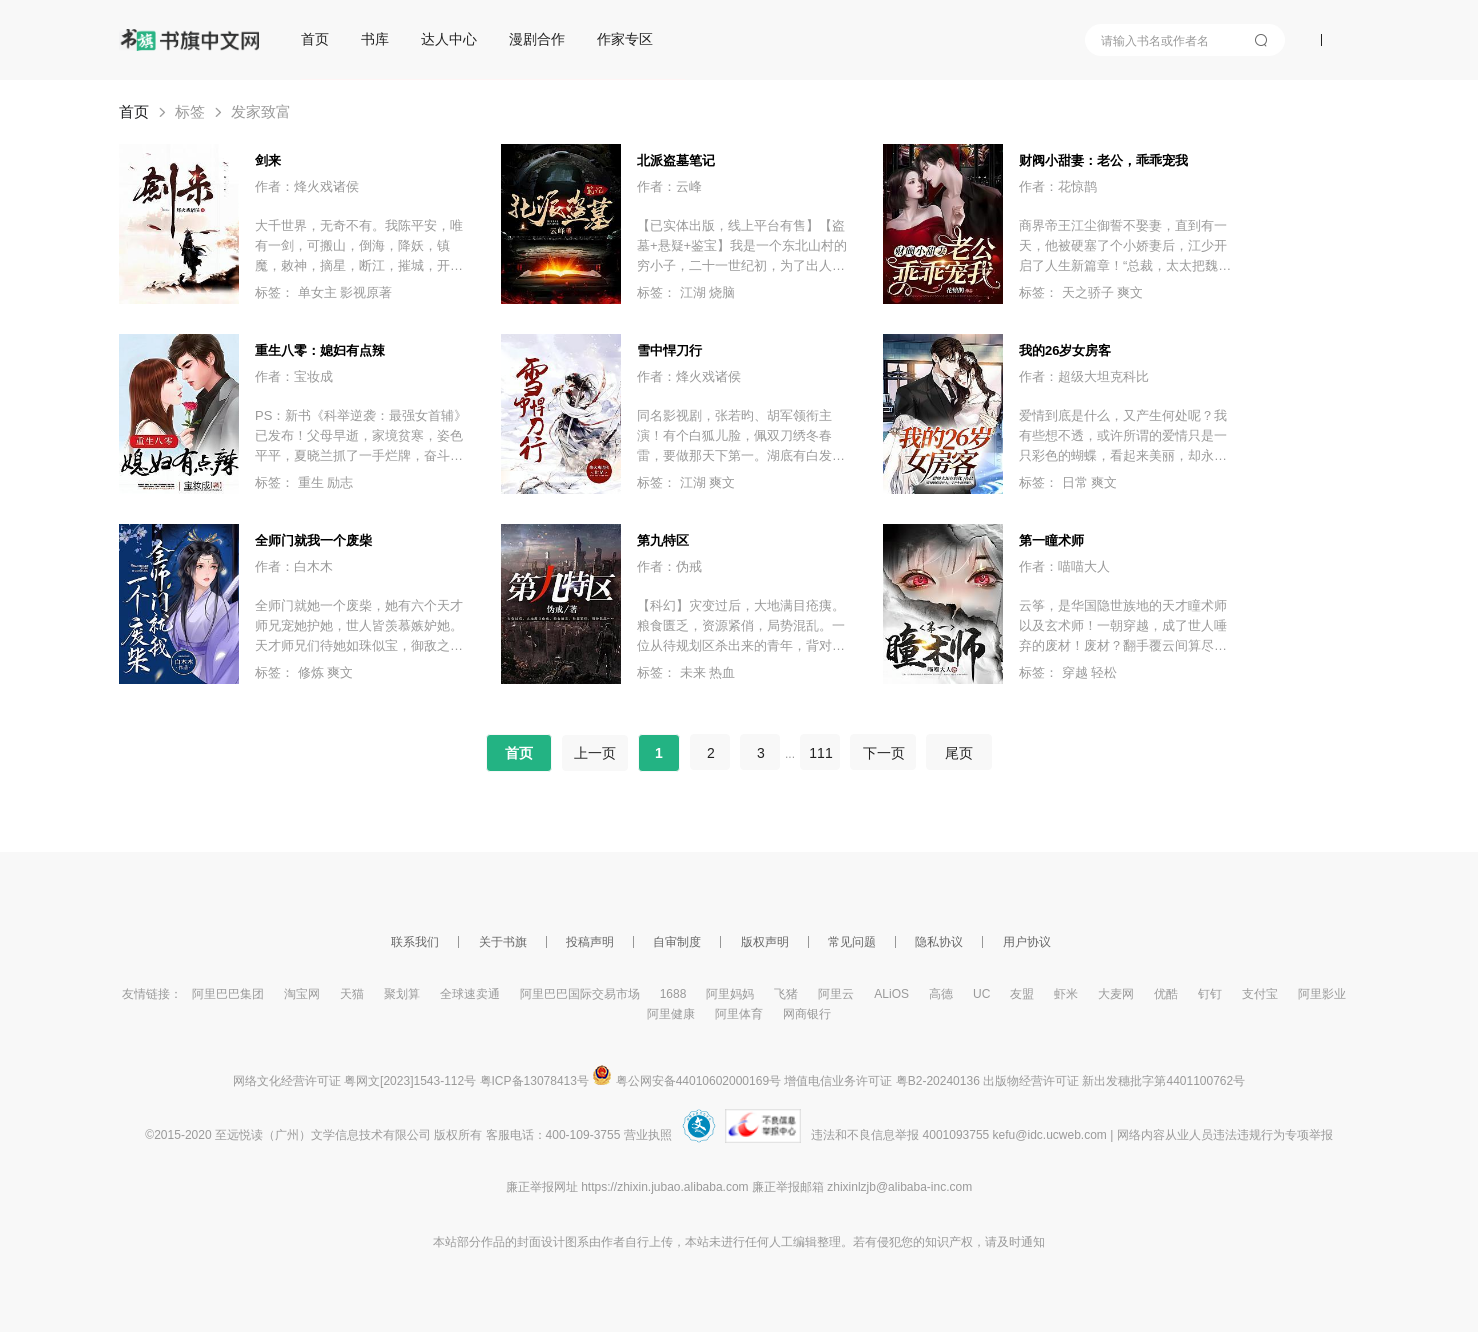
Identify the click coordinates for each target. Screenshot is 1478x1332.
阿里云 (836, 994)
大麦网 (1116, 994)
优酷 (1166, 994)
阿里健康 (671, 1014)
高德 (941, 994)
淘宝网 (302, 994)
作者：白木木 (294, 566)
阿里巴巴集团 (228, 994)
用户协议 (1027, 942)
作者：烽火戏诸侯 (307, 186)
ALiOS (891, 994)
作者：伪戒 (669, 566)
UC (981, 994)
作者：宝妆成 (294, 376)
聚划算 (402, 994)
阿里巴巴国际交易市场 (580, 994)
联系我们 (415, 942)
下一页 (883, 753)
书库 (375, 39)
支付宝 (1260, 994)
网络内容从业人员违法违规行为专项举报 (1225, 1135)
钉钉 (1210, 994)
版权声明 (765, 942)
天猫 (352, 994)
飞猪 (786, 994)
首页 (315, 39)
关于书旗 (503, 942)
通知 (1033, 1242)
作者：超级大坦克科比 (1084, 376)
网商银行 (807, 1014)
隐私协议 (939, 942)
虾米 (1066, 994)
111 (820, 753)
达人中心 (449, 39)
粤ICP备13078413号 (534, 1081)
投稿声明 (590, 942)
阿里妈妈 (730, 994)
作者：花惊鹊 (1058, 186)
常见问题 (852, 942)
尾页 (959, 753)
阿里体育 (739, 1014)
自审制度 (677, 942)
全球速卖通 (470, 994)
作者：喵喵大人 (1064, 566)
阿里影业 (1322, 994)
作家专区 (625, 39)
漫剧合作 (537, 39)
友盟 (1022, 994)
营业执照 (648, 1135)
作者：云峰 (669, 186)
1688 (673, 994)
